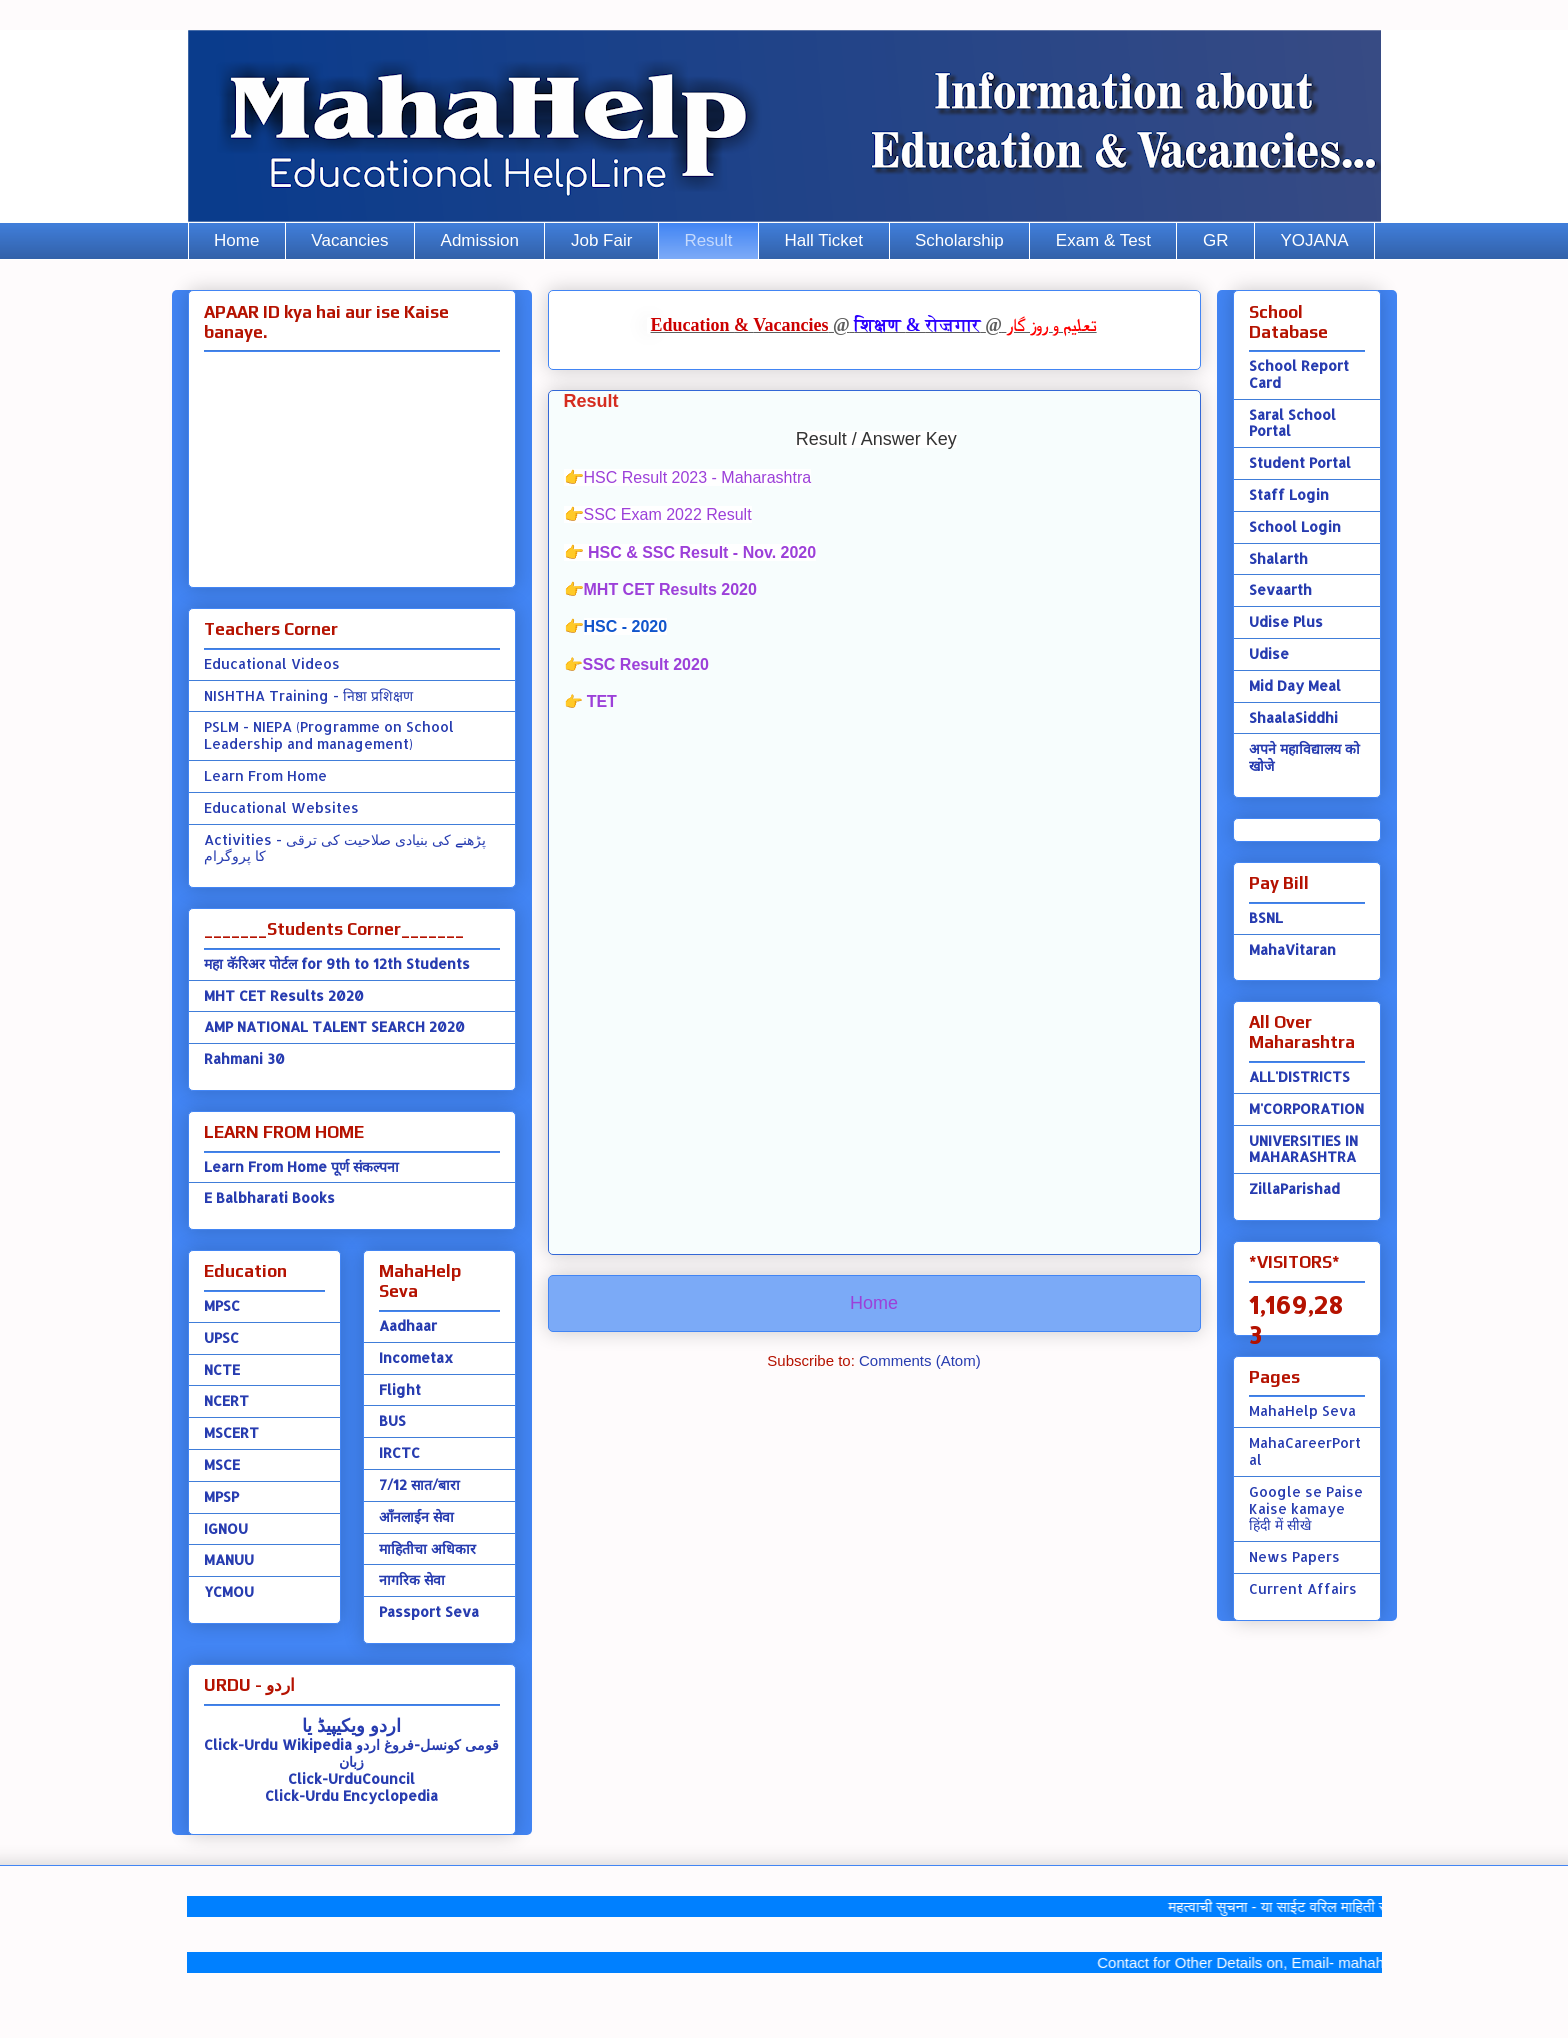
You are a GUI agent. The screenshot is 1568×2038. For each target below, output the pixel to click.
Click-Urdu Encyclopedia (351, 1795)
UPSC (221, 1337)
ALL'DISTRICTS (1299, 1076)
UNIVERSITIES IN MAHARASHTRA (1303, 1149)
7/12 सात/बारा (419, 1484)
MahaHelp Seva (1302, 1410)
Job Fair (601, 240)
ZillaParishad (1294, 1188)
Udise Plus (1286, 621)
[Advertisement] (874, 947)
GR (1216, 240)
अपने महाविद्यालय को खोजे (1304, 757)
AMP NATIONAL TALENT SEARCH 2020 (334, 1026)
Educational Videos (272, 663)
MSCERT (231, 1432)
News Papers (1294, 1556)
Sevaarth (1280, 589)
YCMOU (229, 1591)
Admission (480, 240)
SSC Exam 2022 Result (668, 514)
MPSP (221, 1496)
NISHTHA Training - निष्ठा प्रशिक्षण (308, 695)
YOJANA (1314, 240)
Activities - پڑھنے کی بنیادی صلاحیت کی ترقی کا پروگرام (345, 848)
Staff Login (1289, 494)
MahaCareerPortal (1305, 1451)
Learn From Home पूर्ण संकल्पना (301, 1166)
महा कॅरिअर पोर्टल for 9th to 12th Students (337, 963)
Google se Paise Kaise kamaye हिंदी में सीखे (1306, 1508)
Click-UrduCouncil (351, 1778)
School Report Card (1299, 374)
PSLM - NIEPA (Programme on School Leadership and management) (329, 735)
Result (708, 240)
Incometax (416, 1357)
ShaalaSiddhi (1293, 717)
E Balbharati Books (269, 1197)
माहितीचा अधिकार (427, 1548)
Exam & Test (1103, 240)
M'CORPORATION (1306, 1108)
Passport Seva (429, 1611)
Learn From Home (265, 775)
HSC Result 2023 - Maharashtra (698, 477)
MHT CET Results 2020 (670, 589)
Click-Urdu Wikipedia (278, 1744)
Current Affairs (1303, 1588)
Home (236, 240)
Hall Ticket (824, 240)
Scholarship (959, 240)
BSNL (1266, 917)
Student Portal (1300, 462)
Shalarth (1278, 558)
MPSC (222, 1305)
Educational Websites (281, 807)
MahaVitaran (1292, 949)
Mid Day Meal (1295, 685)
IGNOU (226, 1528)
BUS (392, 1420)
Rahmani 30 (244, 1058)
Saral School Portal (1292, 423)
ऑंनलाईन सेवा (416, 1516)
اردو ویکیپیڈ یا (351, 1724)
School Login (1295, 526)
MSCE (222, 1464)
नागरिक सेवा (412, 1579)
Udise (1269, 653)
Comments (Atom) (920, 1360)
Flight (400, 1389)
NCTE (222, 1369)
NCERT (226, 1400)
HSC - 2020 (626, 626)
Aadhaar (408, 1325)
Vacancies (349, 240)
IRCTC (399, 1452)
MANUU (229, 1559)
